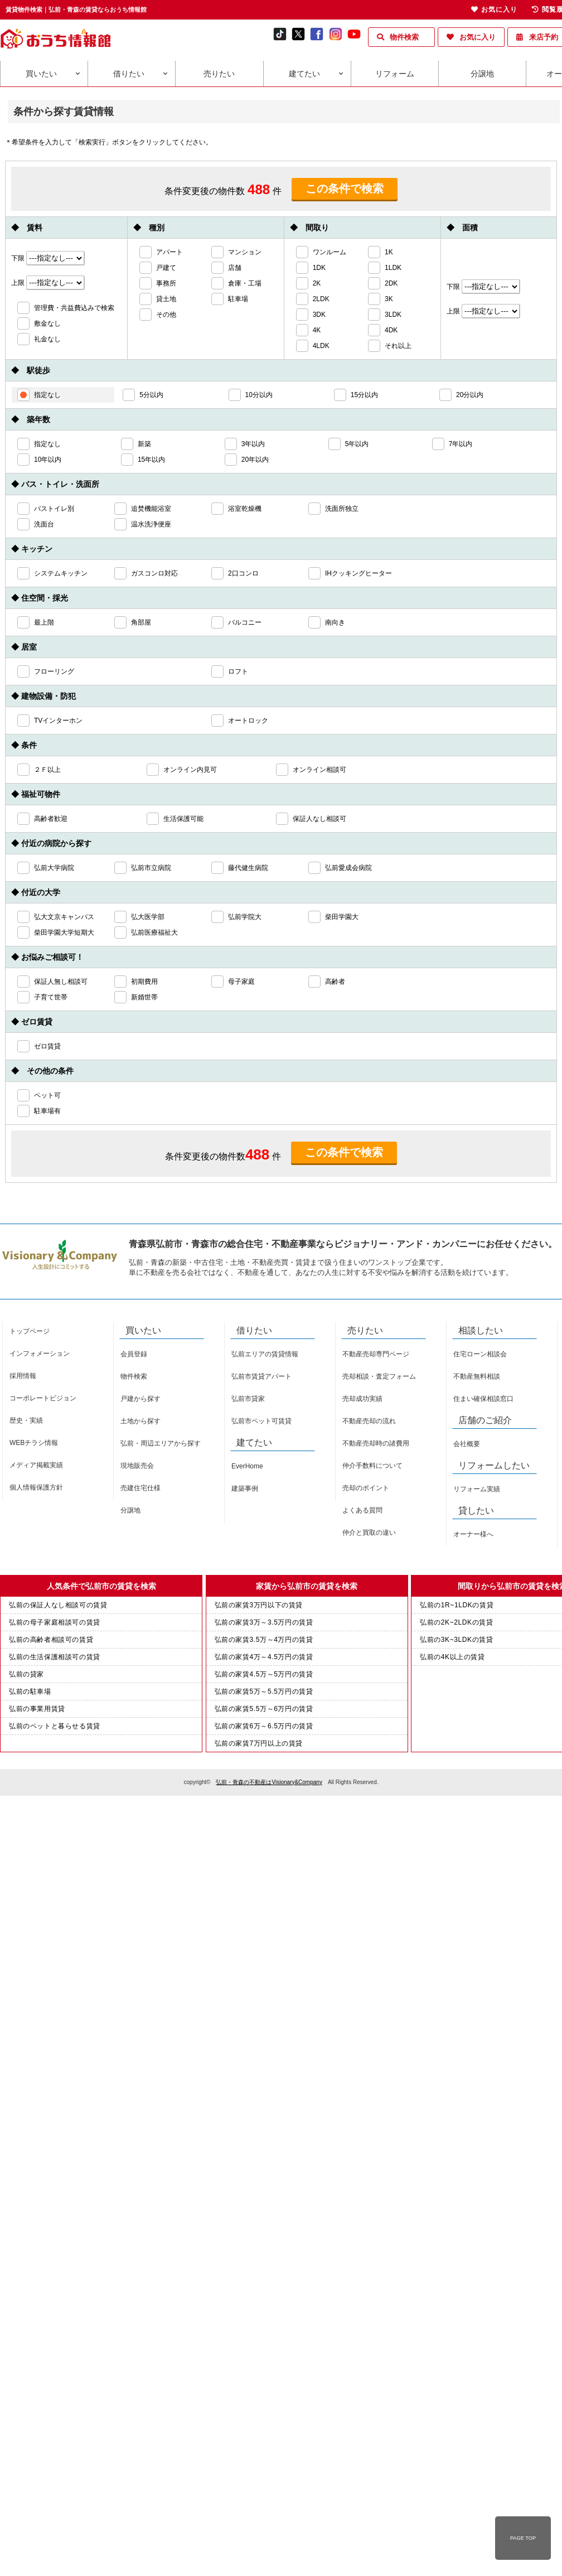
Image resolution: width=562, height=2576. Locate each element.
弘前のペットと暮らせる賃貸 (54, 1726)
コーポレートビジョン (42, 1398)
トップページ (29, 1331)
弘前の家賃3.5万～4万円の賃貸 (264, 1640)
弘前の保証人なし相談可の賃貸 (58, 1605)
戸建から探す (140, 1399)
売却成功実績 (362, 1399)
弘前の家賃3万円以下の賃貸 (259, 1605)
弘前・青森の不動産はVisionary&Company (269, 1782)
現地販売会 (137, 1466)
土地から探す (140, 1421)
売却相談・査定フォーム (379, 1376)
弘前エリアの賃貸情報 (264, 1354)
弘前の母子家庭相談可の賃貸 (54, 1622)
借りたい (128, 73)
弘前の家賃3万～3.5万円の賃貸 (264, 1622)
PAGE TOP (523, 2538)
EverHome (247, 1466)
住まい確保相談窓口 (483, 1399)
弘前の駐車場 (30, 1691)
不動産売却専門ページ (375, 1354)
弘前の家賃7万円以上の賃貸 (259, 1743)
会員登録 (133, 1354)
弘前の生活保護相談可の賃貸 (54, 1657)
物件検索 (404, 37)
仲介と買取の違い (369, 1532)
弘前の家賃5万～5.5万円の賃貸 (264, 1691)
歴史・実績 (26, 1420)
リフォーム (394, 73)
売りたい (219, 73)
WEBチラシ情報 (33, 1443)
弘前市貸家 (248, 1399)
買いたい (41, 73)
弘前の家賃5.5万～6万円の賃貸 (264, 1709)
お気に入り (477, 37)
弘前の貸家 (26, 1674)
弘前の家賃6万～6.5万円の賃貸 (264, 1726)
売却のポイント (365, 1488)
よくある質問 (362, 1510)
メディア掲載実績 (36, 1465)
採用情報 (22, 1376)
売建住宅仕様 (140, 1488)
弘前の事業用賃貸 (37, 1709)
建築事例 (244, 1488)
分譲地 (482, 73)
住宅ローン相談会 (480, 1354)
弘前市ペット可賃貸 (261, 1421)
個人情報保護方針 (36, 1487)
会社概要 (466, 1444)
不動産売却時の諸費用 (375, 1443)
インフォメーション (39, 1353)
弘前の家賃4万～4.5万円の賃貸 (264, 1657)
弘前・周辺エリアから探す (160, 1443)
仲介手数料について (372, 1466)
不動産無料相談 (476, 1376)
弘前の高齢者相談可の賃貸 (51, 1640)
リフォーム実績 (476, 1489)
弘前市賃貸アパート (261, 1376)
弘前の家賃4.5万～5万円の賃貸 (264, 1674)
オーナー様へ (473, 1534)
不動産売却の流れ (369, 1421)
